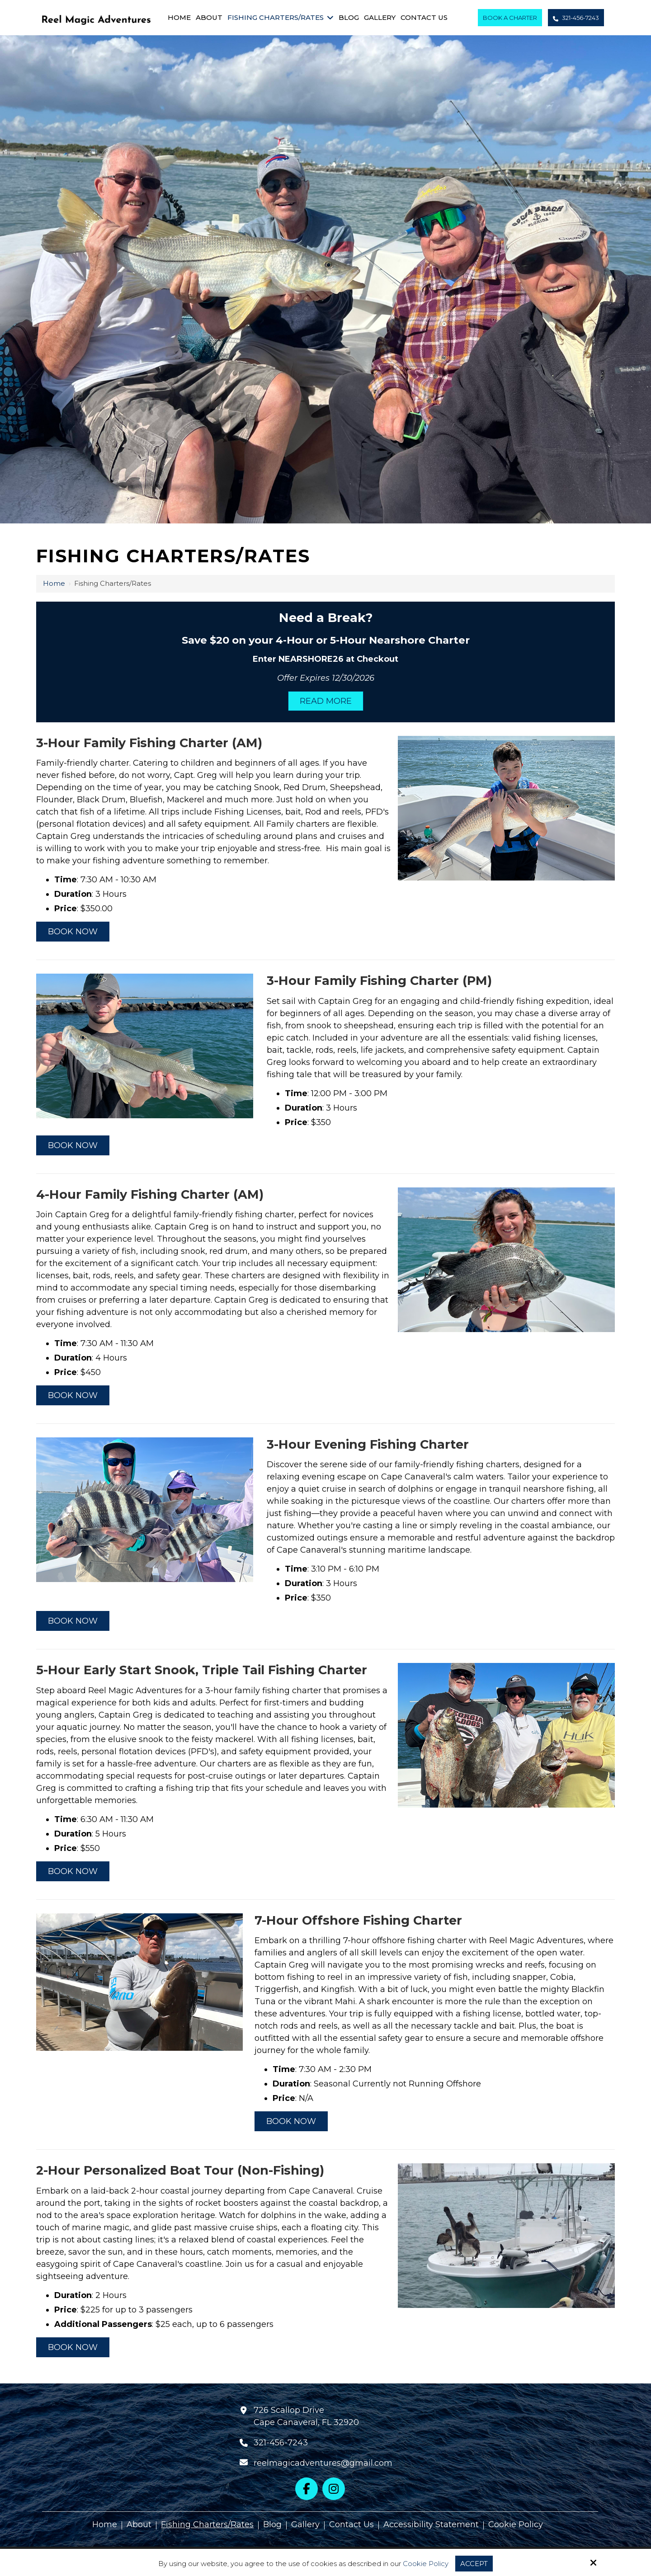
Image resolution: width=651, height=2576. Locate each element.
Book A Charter (510, 17)
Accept (474, 2563)
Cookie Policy (425, 2564)
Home (54, 583)
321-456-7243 (576, 18)
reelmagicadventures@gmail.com (323, 2463)
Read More (326, 701)
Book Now (73, 932)
